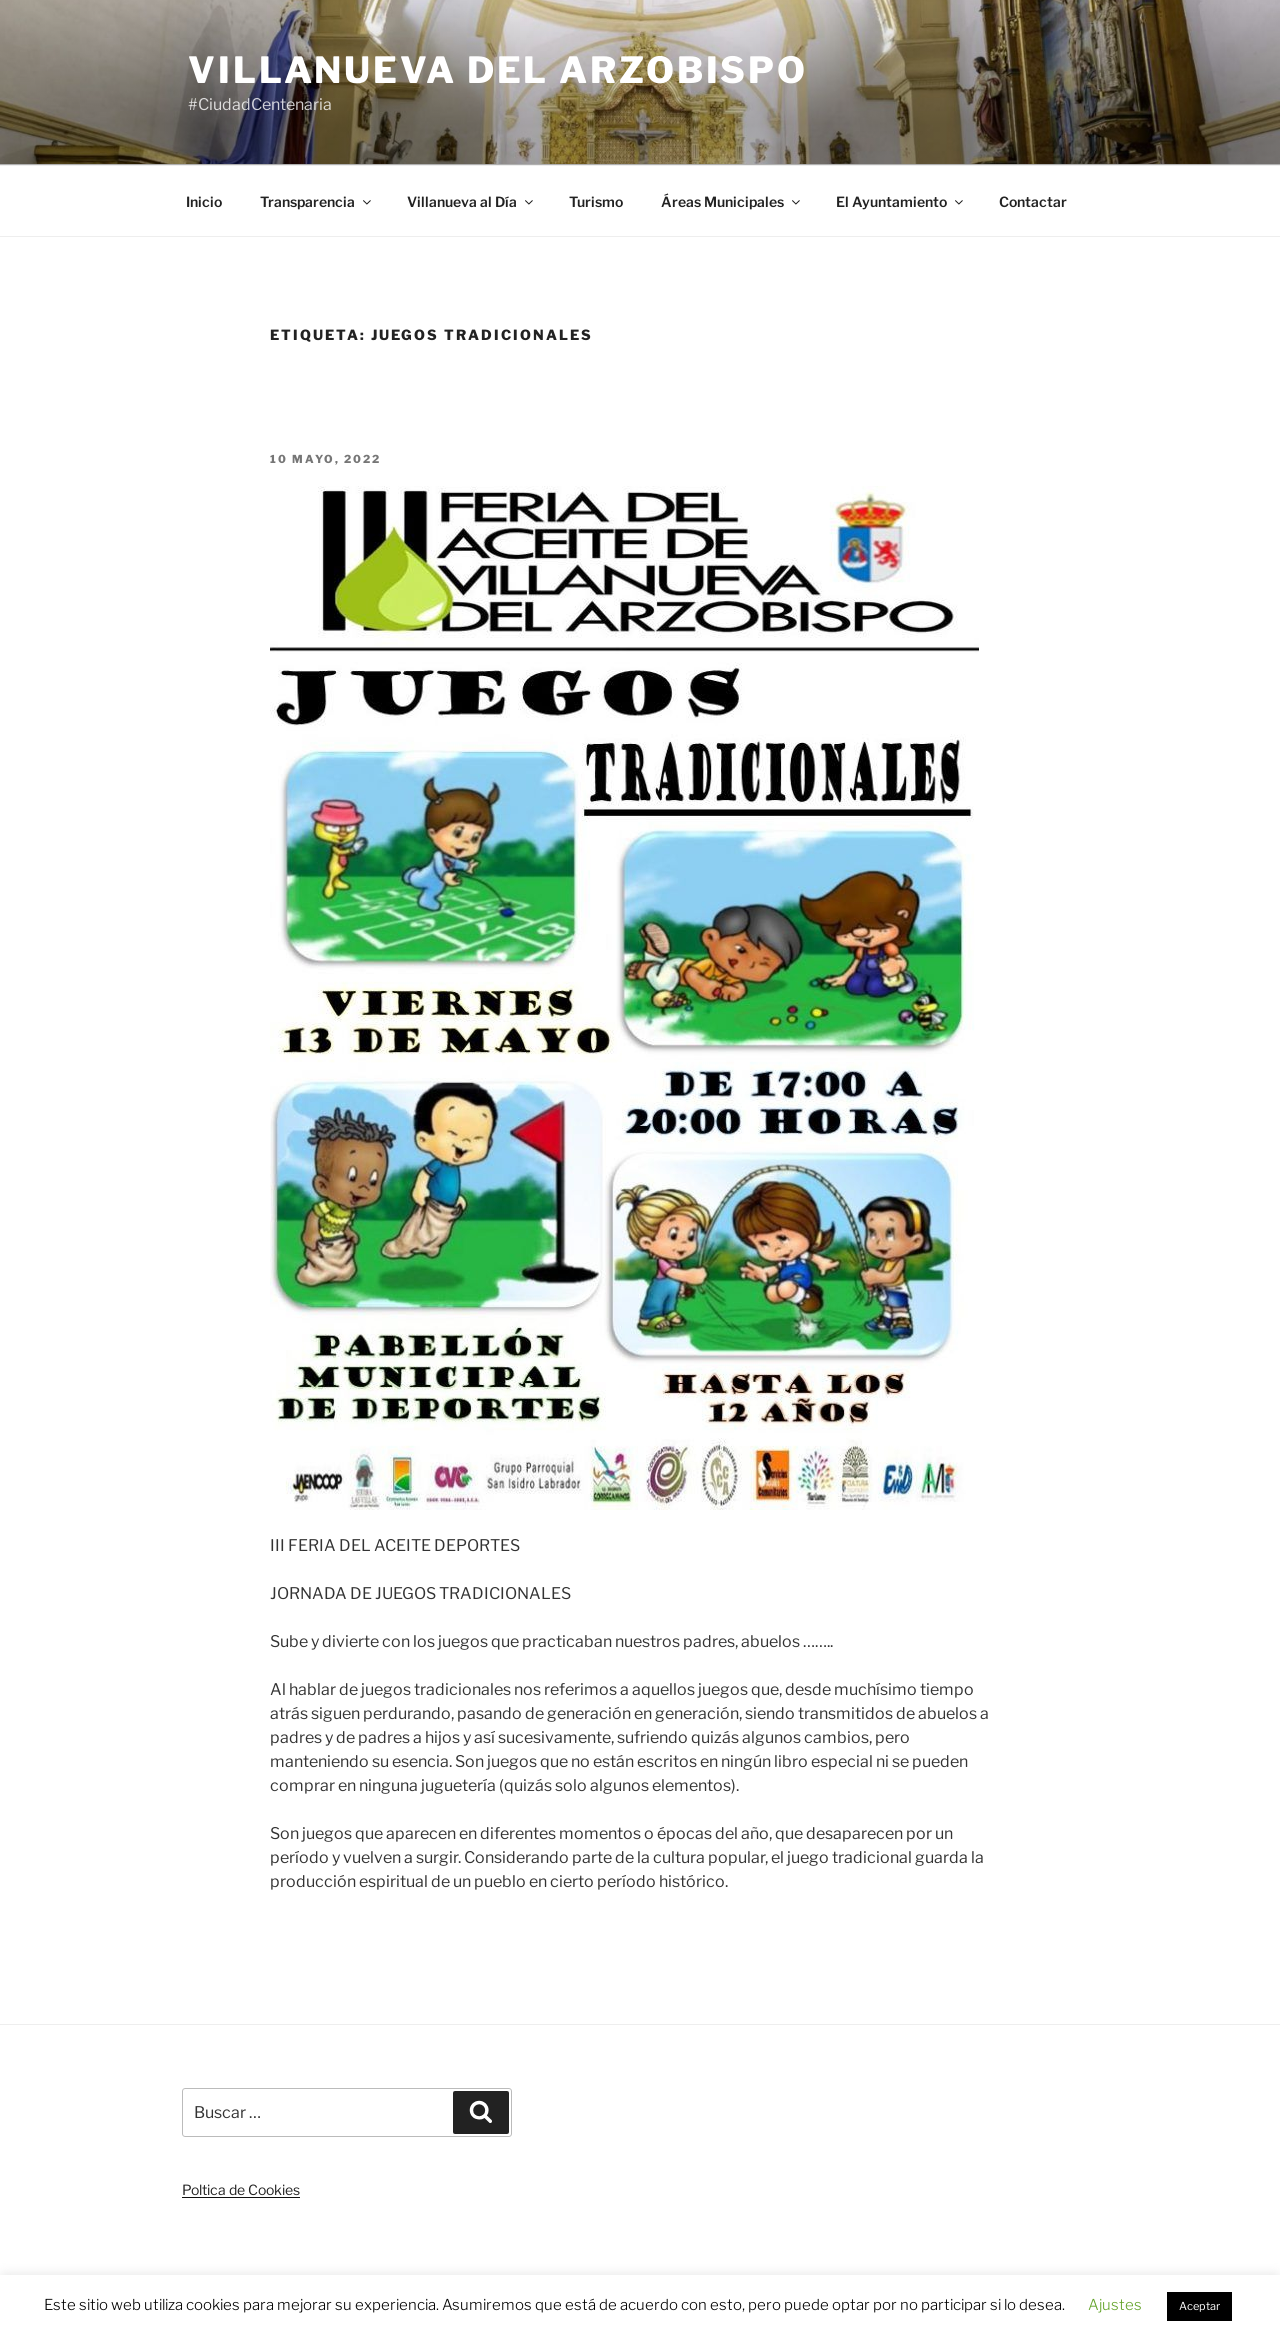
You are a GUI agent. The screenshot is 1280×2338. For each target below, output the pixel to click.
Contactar (1033, 201)
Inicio (204, 201)
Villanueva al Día (471, 201)
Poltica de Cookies (241, 2189)
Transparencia (317, 201)
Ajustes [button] (1115, 2305)
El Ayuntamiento (901, 201)
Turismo (596, 201)
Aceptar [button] (1199, 2306)
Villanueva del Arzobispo (498, 70)
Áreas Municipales (732, 201)
